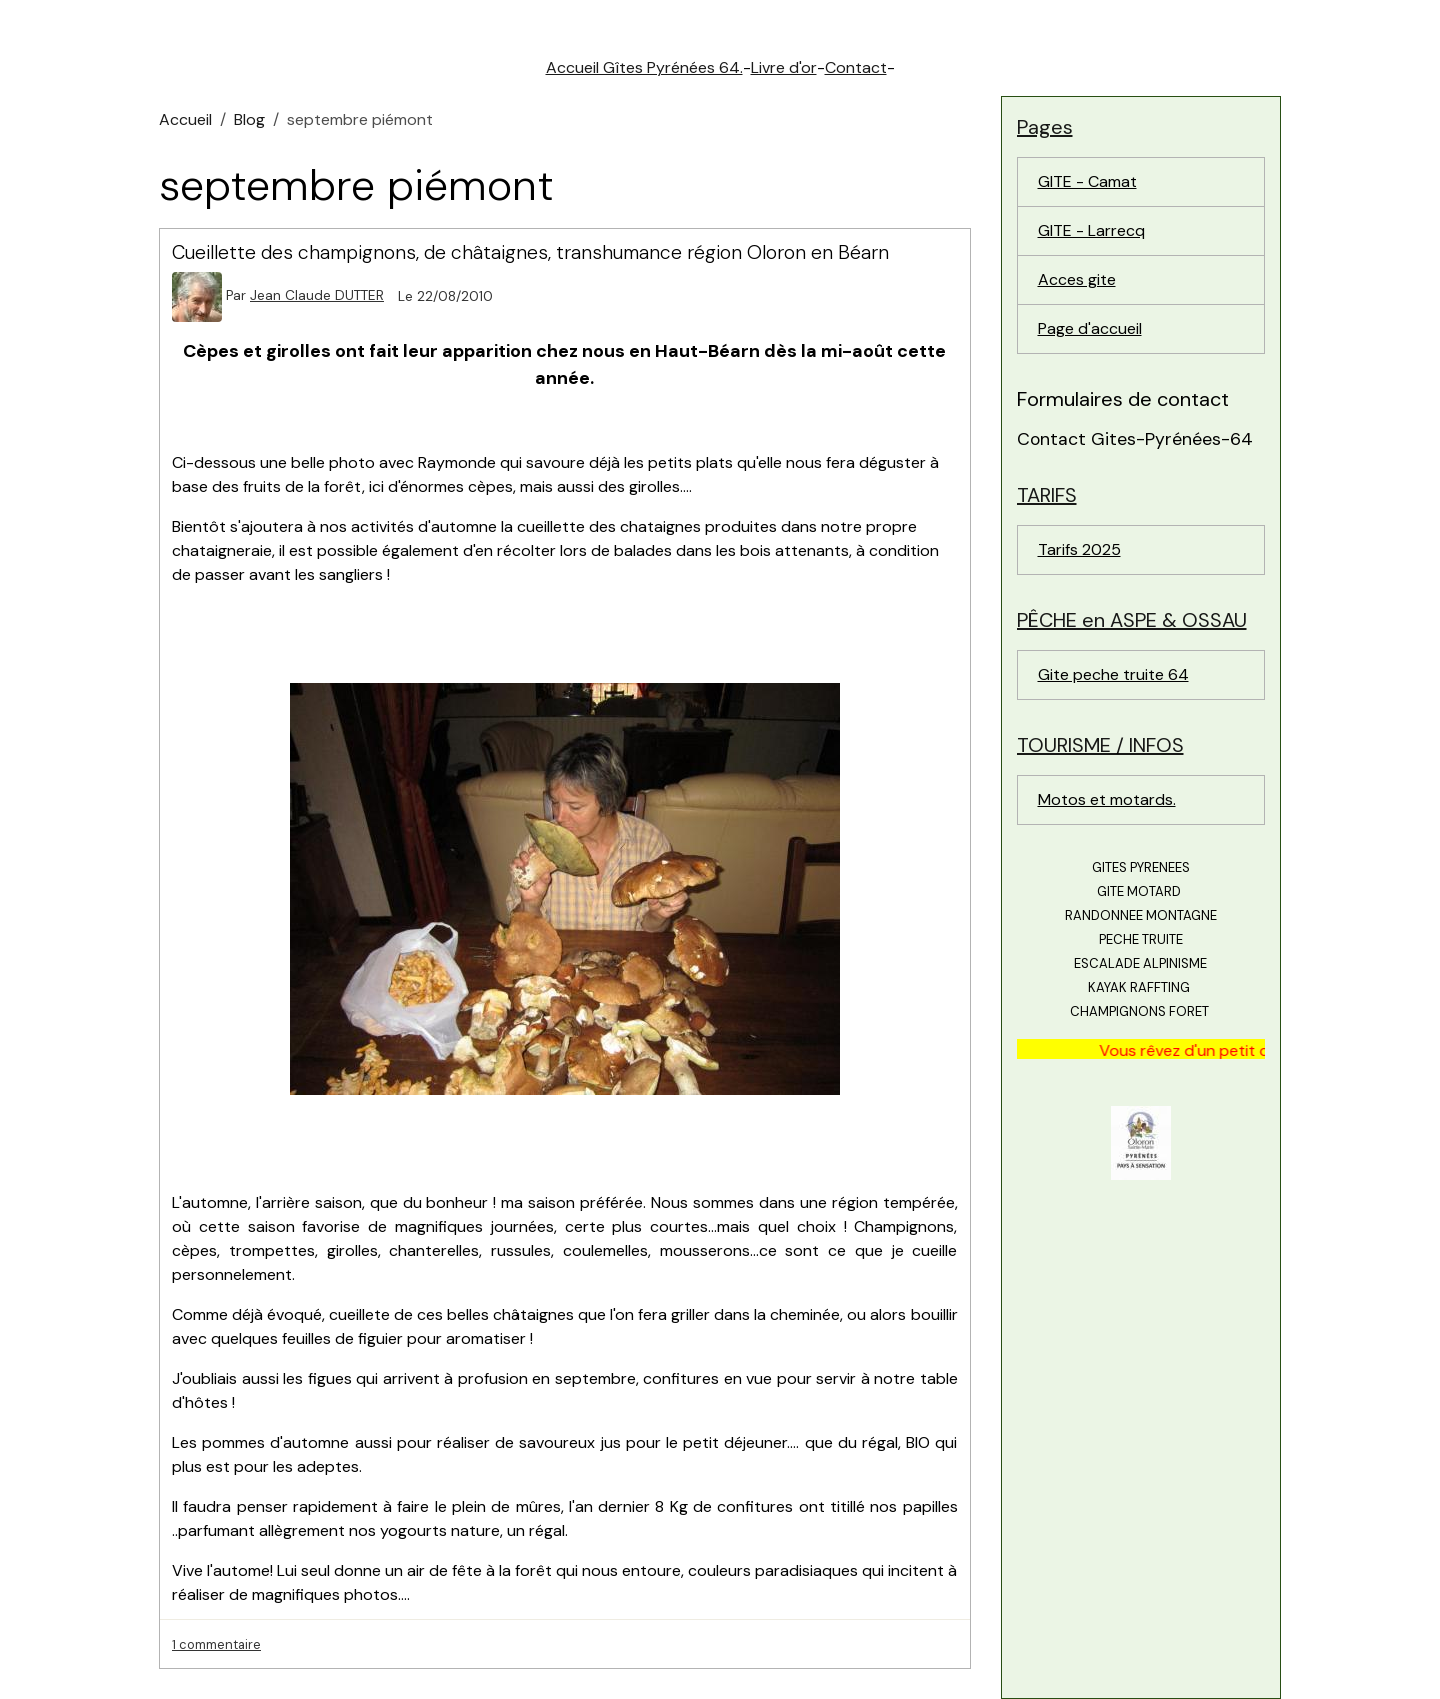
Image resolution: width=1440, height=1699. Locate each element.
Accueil (185, 119)
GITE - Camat (1087, 181)
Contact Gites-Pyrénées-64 (1135, 439)
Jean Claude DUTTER (317, 295)
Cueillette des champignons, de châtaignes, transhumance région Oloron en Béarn (530, 252)
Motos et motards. (1107, 799)
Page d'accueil (1090, 328)
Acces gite (1077, 279)
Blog (249, 119)
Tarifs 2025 (1079, 549)
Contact (856, 67)
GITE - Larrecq (1091, 230)
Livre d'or (784, 67)
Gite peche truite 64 (1113, 674)
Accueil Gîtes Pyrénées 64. (644, 67)
